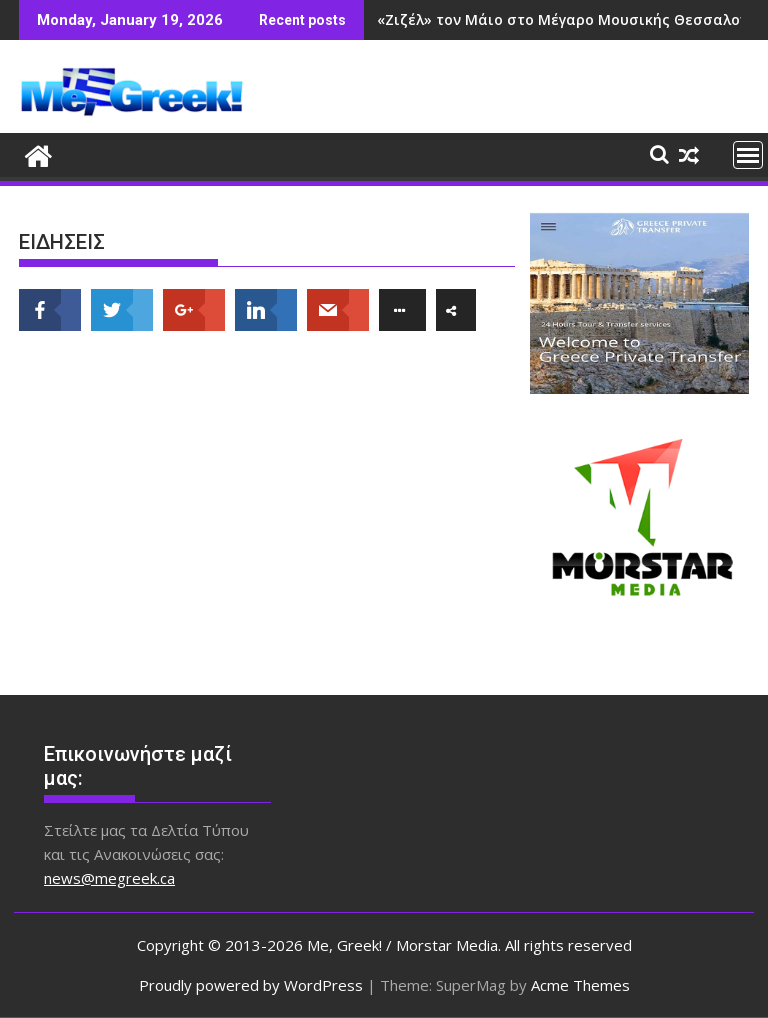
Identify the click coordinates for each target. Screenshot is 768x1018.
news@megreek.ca (109, 878)
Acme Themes (580, 985)
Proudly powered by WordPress (251, 985)
